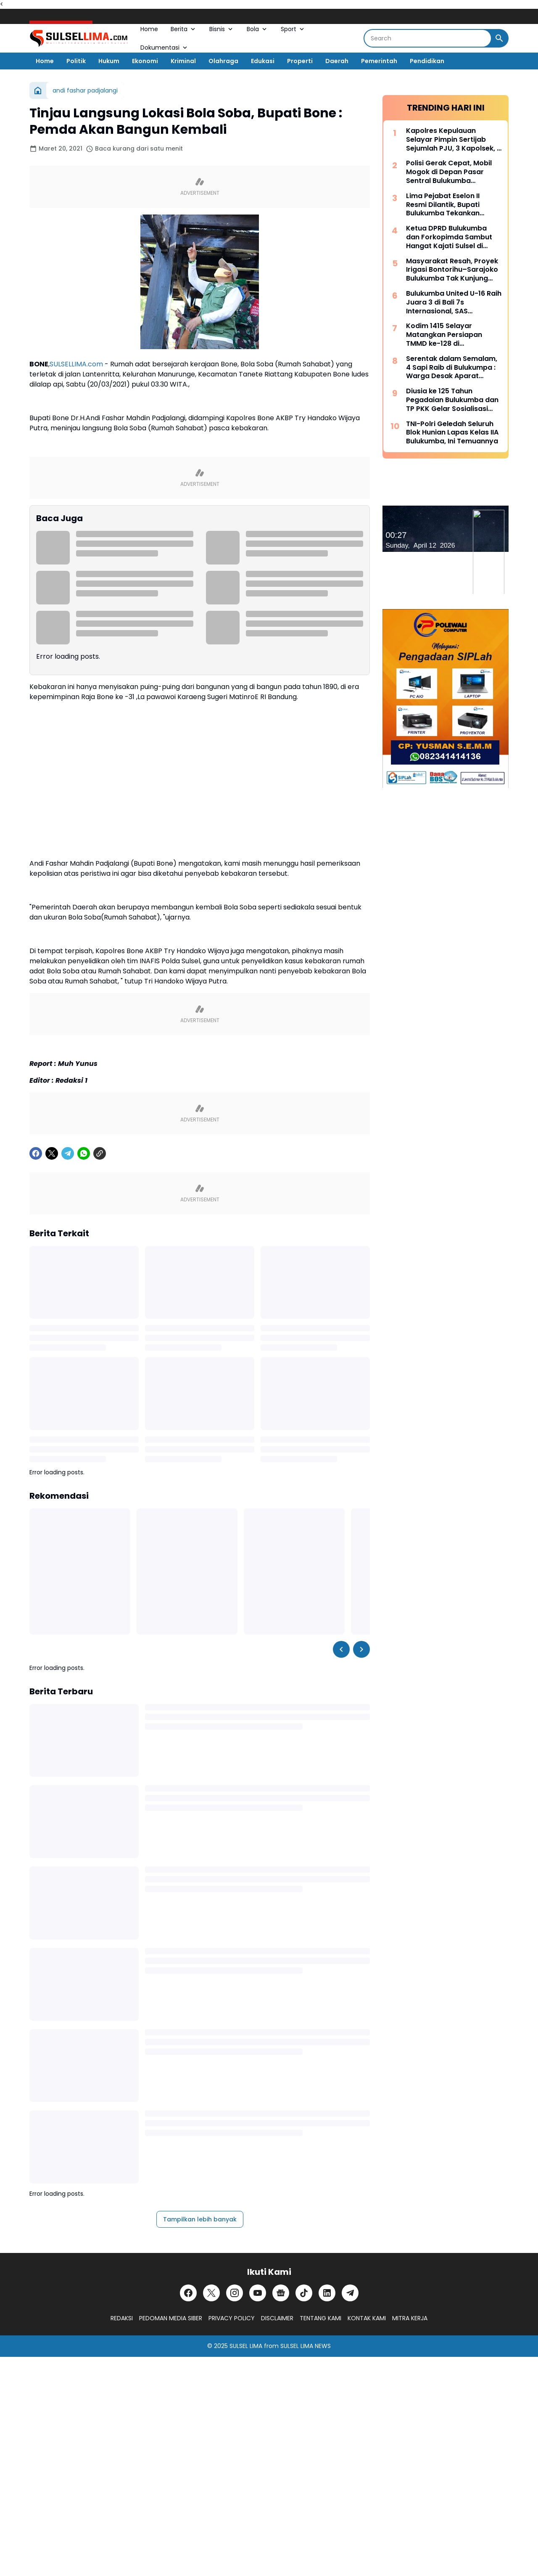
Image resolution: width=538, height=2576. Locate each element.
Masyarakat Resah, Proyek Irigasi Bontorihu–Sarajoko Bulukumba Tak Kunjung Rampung (452, 270)
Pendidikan (427, 61)
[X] (51, 1153)
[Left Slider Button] (341, 1649)
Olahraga (223, 61)
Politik (76, 61)
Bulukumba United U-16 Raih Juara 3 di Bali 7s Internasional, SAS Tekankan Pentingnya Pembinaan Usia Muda (453, 302)
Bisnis (221, 29)
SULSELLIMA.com (76, 364)
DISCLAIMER (277, 2318)
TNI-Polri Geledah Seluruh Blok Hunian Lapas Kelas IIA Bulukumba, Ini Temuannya (452, 433)
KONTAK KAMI (367, 2318)
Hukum (108, 61)
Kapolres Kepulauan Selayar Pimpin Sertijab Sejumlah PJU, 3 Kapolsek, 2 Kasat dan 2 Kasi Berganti (453, 140)
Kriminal (183, 61)
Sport (293, 29)
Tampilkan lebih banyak (200, 2219)
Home (149, 29)
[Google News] (280, 2292)
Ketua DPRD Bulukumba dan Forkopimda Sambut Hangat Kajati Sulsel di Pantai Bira (449, 237)
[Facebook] (35, 1153)
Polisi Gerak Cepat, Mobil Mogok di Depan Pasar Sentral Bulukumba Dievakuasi (449, 172)
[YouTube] (257, 2292)
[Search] (427, 38)
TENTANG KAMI (320, 2318)
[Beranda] (37, 90)
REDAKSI (122, 2318)
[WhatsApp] (83, 1153)
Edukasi (262, 61)
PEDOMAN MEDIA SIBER (170, 2318)
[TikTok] (303, 2292)
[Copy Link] (99, 1153)
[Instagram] (234, 2292)
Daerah (336, 61)
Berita (184, 29)
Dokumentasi (164, 47)
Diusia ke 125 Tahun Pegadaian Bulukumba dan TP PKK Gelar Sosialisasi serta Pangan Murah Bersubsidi (452, 400)
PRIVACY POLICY (231, 2318)
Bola (257, 29)
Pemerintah (379, 61)
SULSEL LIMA (245, 2346)
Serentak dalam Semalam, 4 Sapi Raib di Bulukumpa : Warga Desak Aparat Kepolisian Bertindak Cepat (453, 368)
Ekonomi (145, 61)
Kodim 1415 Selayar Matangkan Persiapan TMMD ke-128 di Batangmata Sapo (444, 335)
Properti (300, 61)
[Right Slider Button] (361, 1649)
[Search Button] (499, 38)
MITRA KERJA (409, 2318)
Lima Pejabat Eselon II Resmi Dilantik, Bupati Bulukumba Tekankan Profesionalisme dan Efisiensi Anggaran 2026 (447, 205)
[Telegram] (67, 1153)
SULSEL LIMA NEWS (305, 2346)
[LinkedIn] (327, 2292)
